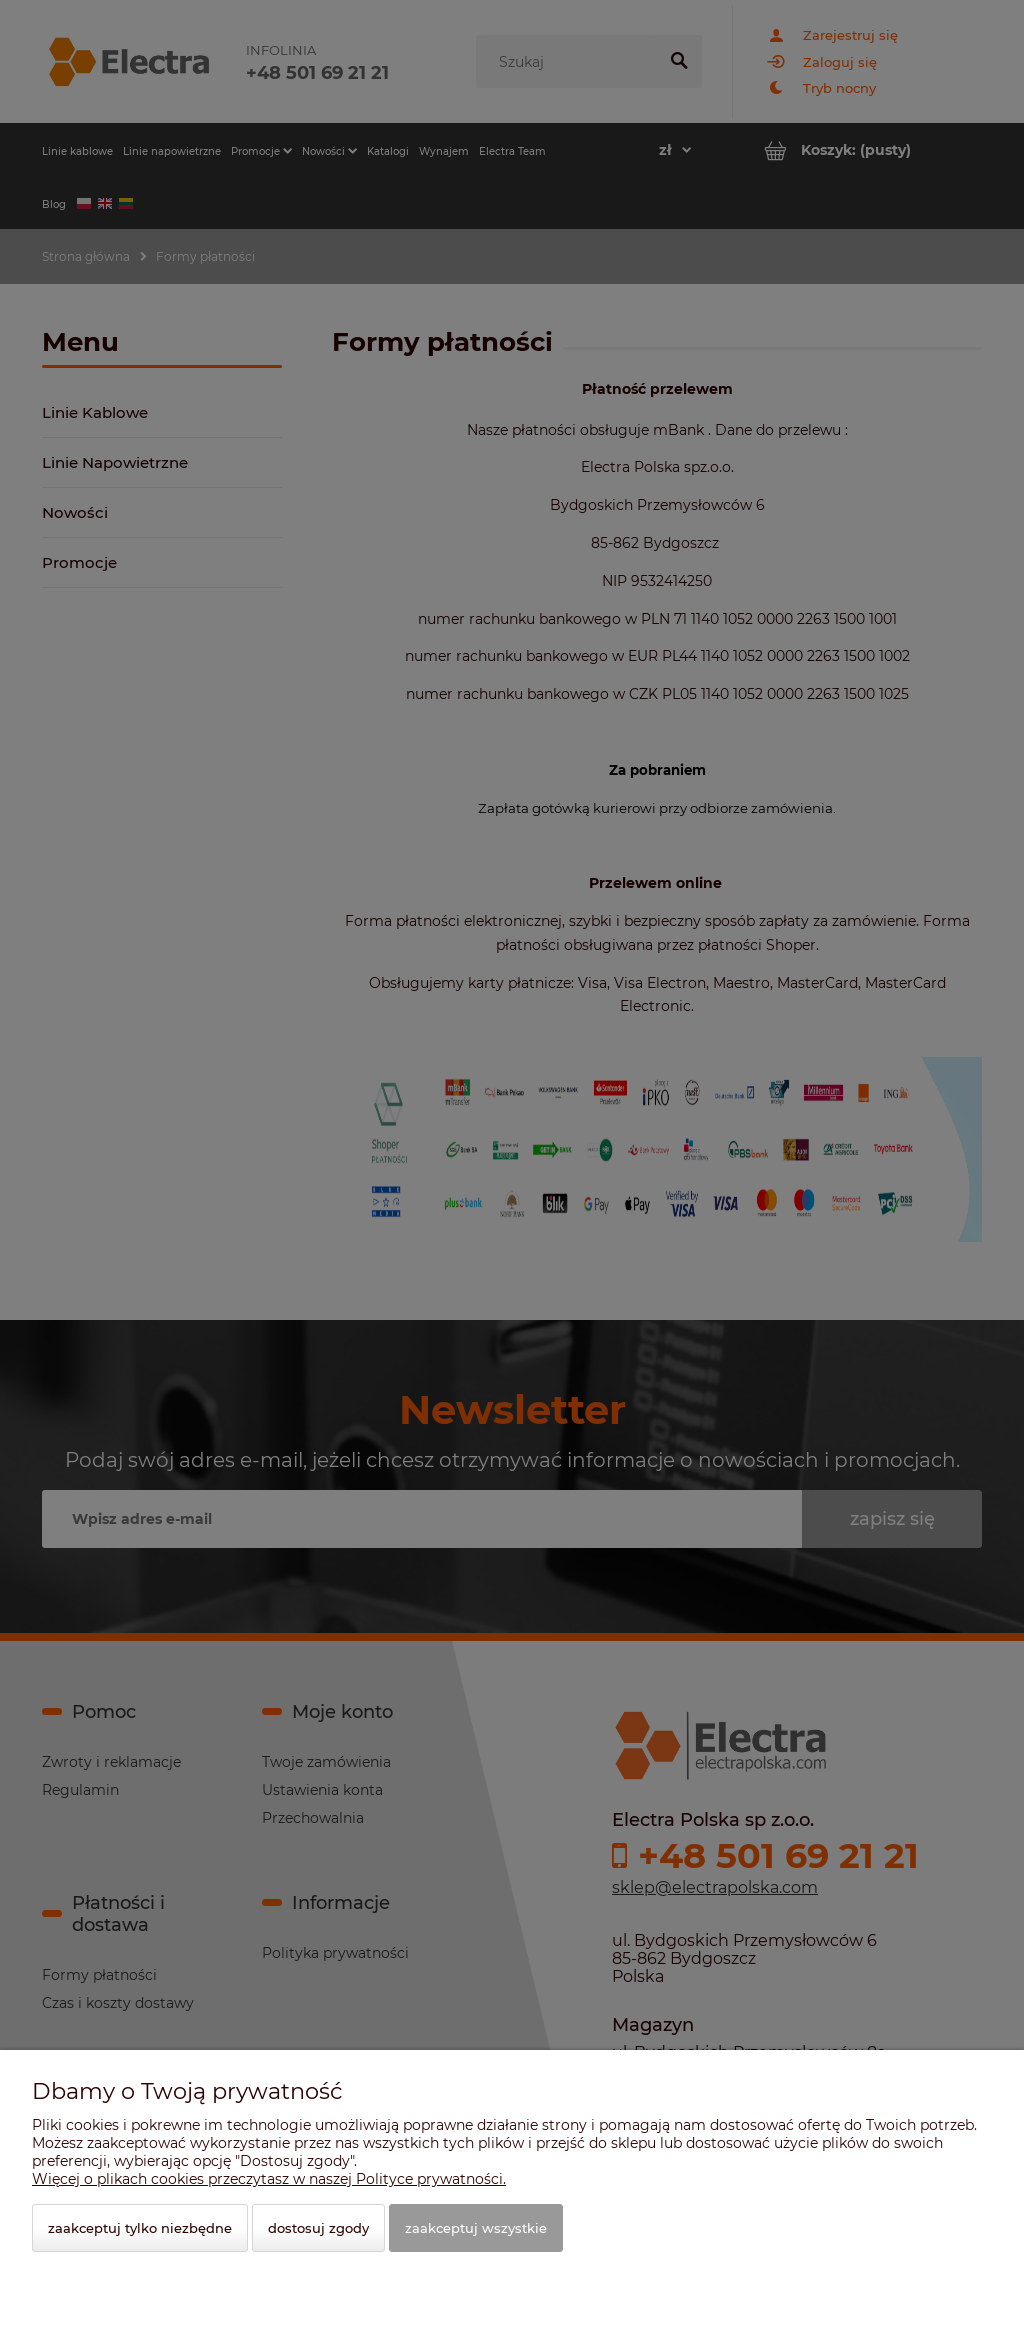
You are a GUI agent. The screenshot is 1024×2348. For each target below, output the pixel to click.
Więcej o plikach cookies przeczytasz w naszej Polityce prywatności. (269, 2179)
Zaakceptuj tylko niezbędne (140, 2228)
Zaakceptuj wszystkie (476, 2228)
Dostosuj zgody (318, 2228)
